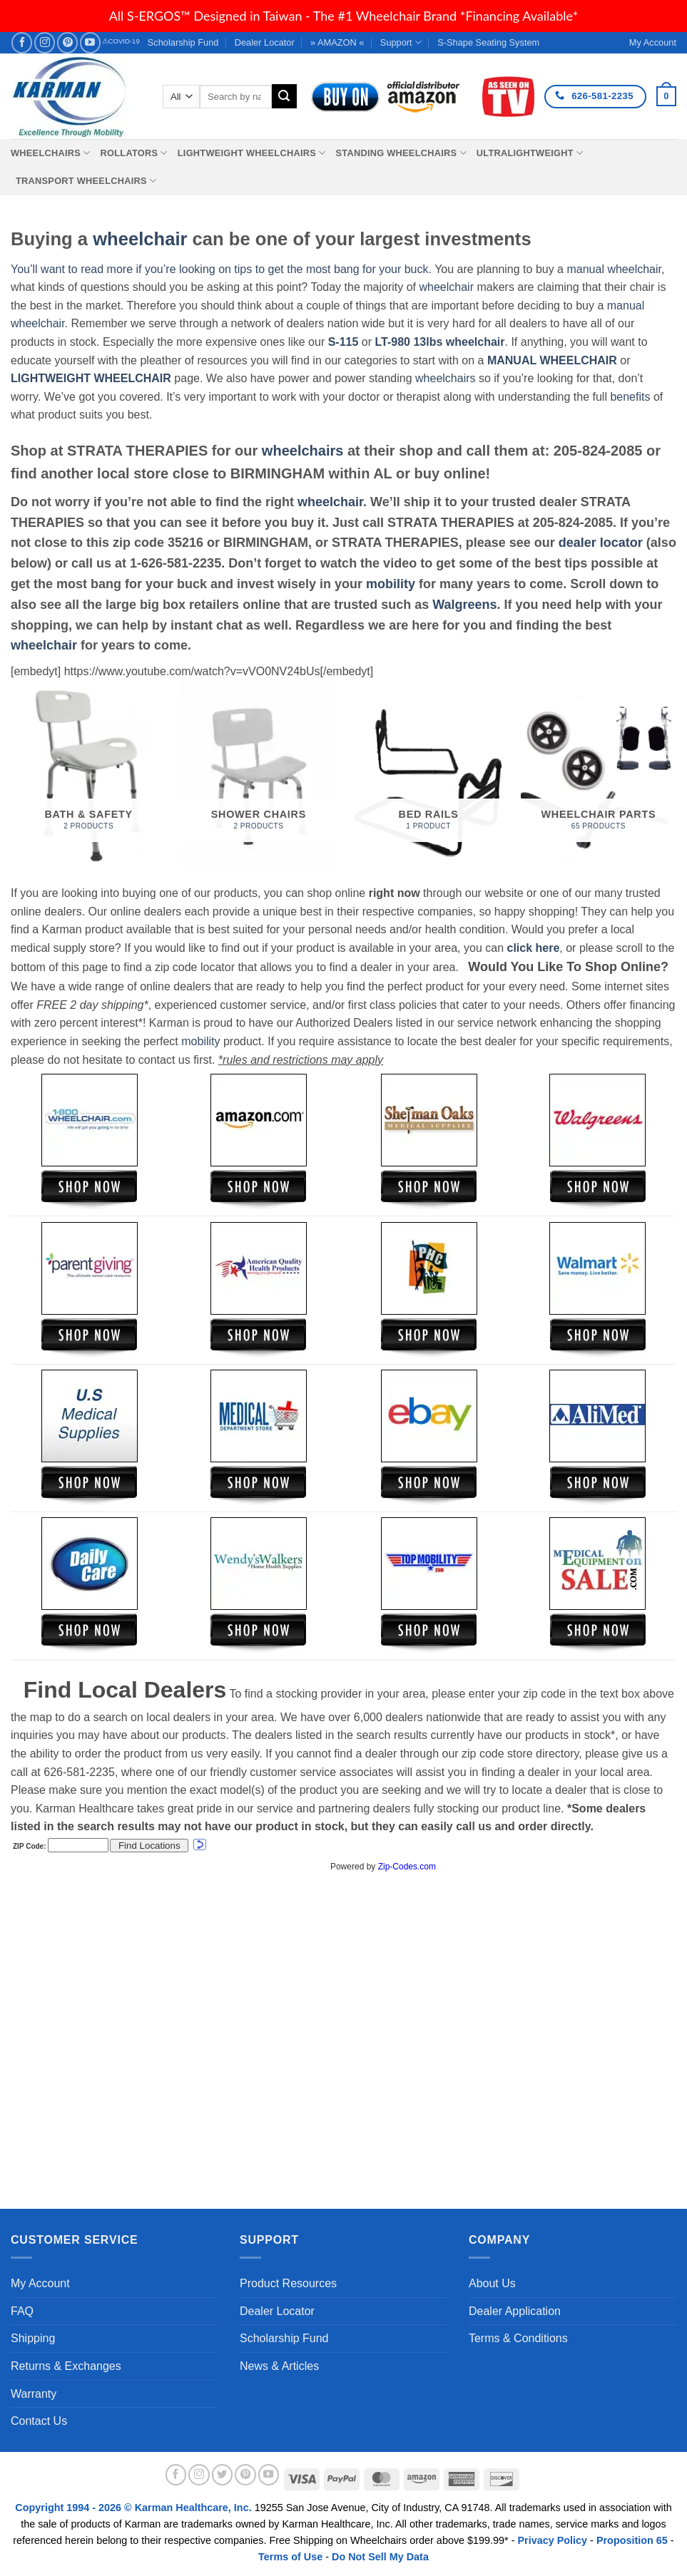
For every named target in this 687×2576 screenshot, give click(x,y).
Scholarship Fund (183, 42)
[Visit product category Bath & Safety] (89, 776)
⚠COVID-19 (121, 41)
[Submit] (284, 96)
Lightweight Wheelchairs (252, 153)
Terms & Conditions (518, 2338)
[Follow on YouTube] (90, 42)
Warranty (33, 2394)
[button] (666, 96)
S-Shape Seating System (488, 42)
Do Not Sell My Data (380, 2556)
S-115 (345, 342)
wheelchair (140, 239)
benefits (630, 397)
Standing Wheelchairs (400, 153)
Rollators (134, 153)
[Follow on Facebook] (21, 42)
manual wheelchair (613, 269)
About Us (492, 2283)
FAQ (22, 2311)
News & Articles (279, 2366)
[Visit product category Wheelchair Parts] (599, 776)
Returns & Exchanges (66, 2366)
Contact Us (39, 2421)
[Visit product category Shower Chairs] (258, 776)
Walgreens (464, 604)
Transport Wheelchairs (86, 181)
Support (401, 42)
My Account (40, 2283)
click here (533, 948)
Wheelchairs (51, 153)
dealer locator (601, 542)
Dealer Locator (265, 42)
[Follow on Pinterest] (67, 42)
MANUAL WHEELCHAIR (552, 360)
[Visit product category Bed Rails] (428, 776)
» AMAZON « (337, 42)
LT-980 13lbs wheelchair (439, 342)
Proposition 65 (632, 2540)
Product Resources (288, 2283)
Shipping (33, 2338)
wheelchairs (445, 378)
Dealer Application (515, 2311)
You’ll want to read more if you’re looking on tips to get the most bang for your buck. (221, 269)
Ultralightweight (530, 153)
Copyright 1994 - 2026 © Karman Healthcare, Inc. (134, 2507)
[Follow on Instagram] (44, 42)
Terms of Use (290, 2556)
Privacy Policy (553, 2540)
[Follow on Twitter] (222, 2474)
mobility (390, 584)
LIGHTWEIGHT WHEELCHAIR (91, 378)
